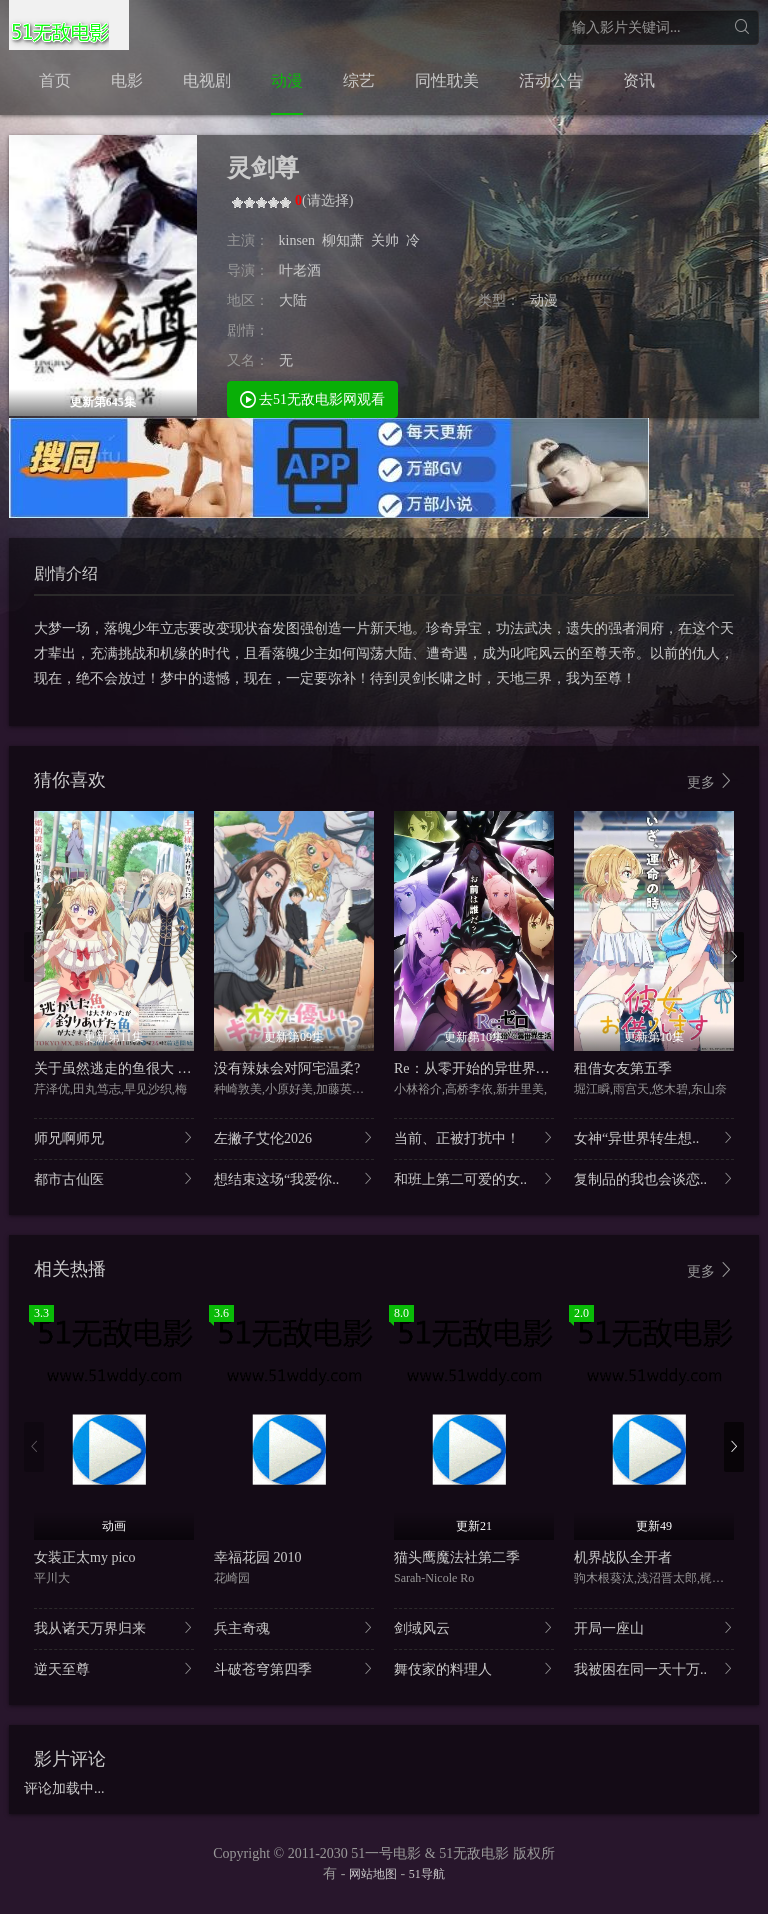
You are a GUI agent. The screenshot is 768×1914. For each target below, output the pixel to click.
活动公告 (551, 80)
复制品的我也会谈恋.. (654, 1178)
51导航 (427, 1874)
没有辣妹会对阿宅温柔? (287, 1068)
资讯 (639, 80)
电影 (127, 80)
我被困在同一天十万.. (654, 1668)
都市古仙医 (114, 1178)
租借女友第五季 (623, 1068)
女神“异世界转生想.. (654, 1137)
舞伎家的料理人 (474, 1668)
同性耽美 (447, 80)
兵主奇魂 (294, 1627)
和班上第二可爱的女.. (474, 1178)
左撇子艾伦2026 (294, 1137)
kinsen (297, 240)
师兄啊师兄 (114, 1137)
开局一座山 (654, 1627)
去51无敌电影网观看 (313, 398)
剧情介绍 (66, 573)
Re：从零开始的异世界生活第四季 (500, 1068)
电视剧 (207, 80)
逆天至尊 (114, 1668)
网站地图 (373, 1874)
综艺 (359, 80)
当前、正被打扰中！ (474, 1137)
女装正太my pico (85, 1557)
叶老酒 (300, 270)
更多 (711, 781)
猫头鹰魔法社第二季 (457, 1557)
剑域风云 (474, 1627)
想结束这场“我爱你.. (294, 1178)
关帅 (385, 240)
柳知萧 (343, 240)
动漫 (287, 80)
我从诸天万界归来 (114, 1627)
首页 (55, 80)
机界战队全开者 (623, 1557)
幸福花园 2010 (258, 1557)
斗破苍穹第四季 (294, 1668)
